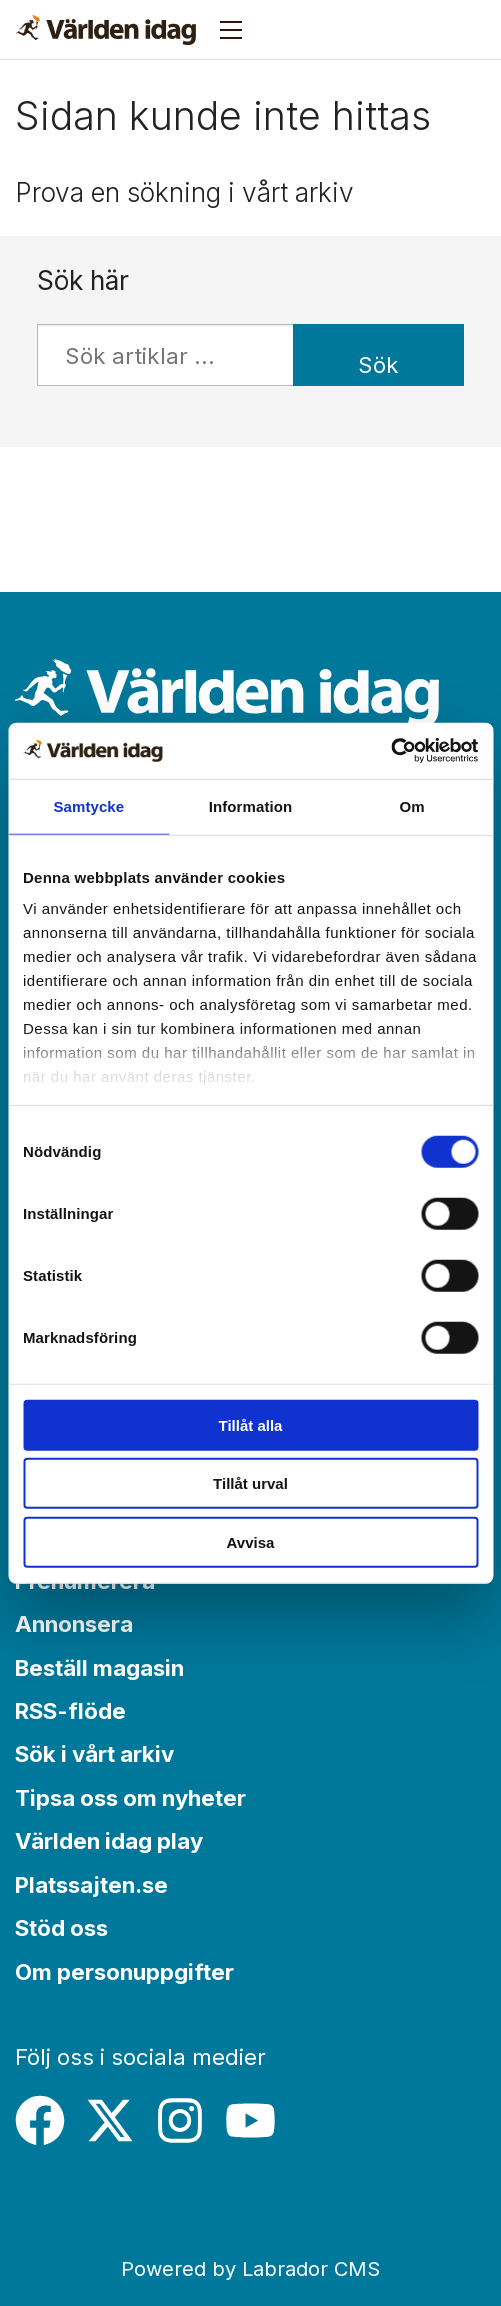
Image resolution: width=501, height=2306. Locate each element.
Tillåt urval (250, 1483)
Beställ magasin (99, 1667)
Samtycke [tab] (88, 805)
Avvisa (251, 1541)
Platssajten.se (91, 1884)
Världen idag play (109, 1840)
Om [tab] (412, 805)
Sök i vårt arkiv (94, 1753)
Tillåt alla (251, 1424)
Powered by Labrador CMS (250, 2269)
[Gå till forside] (106, 30)
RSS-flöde (70, 1710)
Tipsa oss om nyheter (130, 1797)
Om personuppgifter (124, 1971)
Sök (378, 364)
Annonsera (74, 1623)
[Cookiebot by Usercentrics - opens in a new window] (390, 751)
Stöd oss (61, 1927)
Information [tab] (251, 805)
